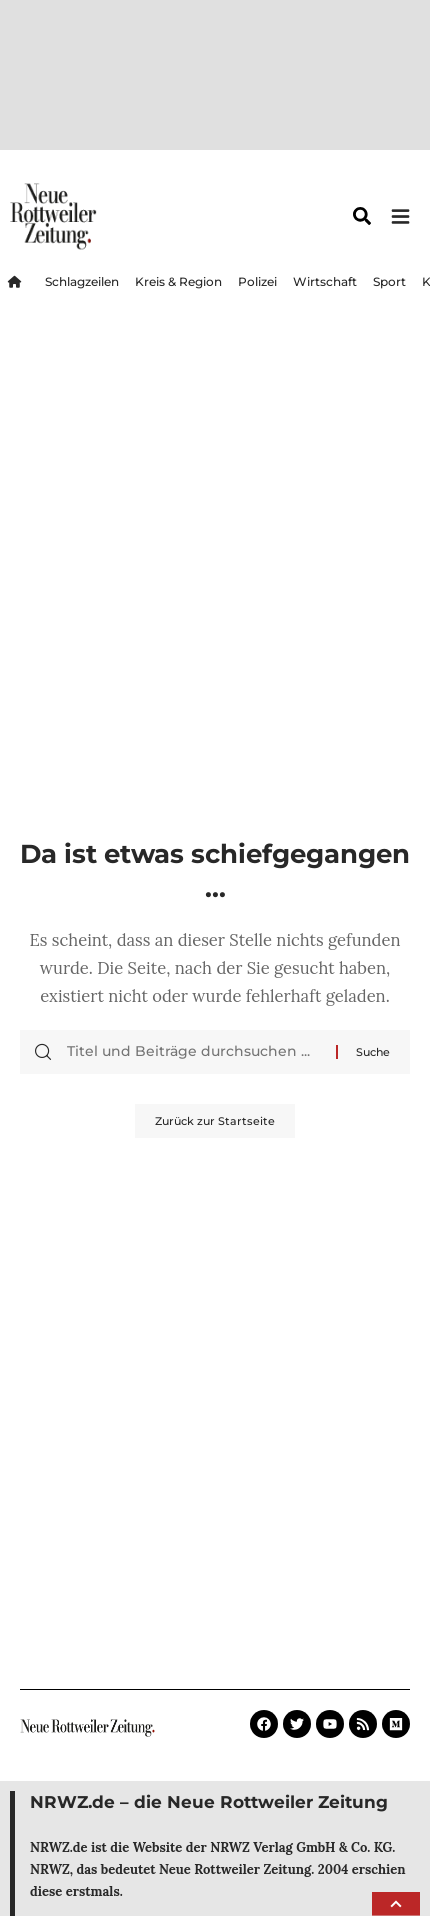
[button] (396, 1904)
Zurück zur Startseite (215, 1121)
